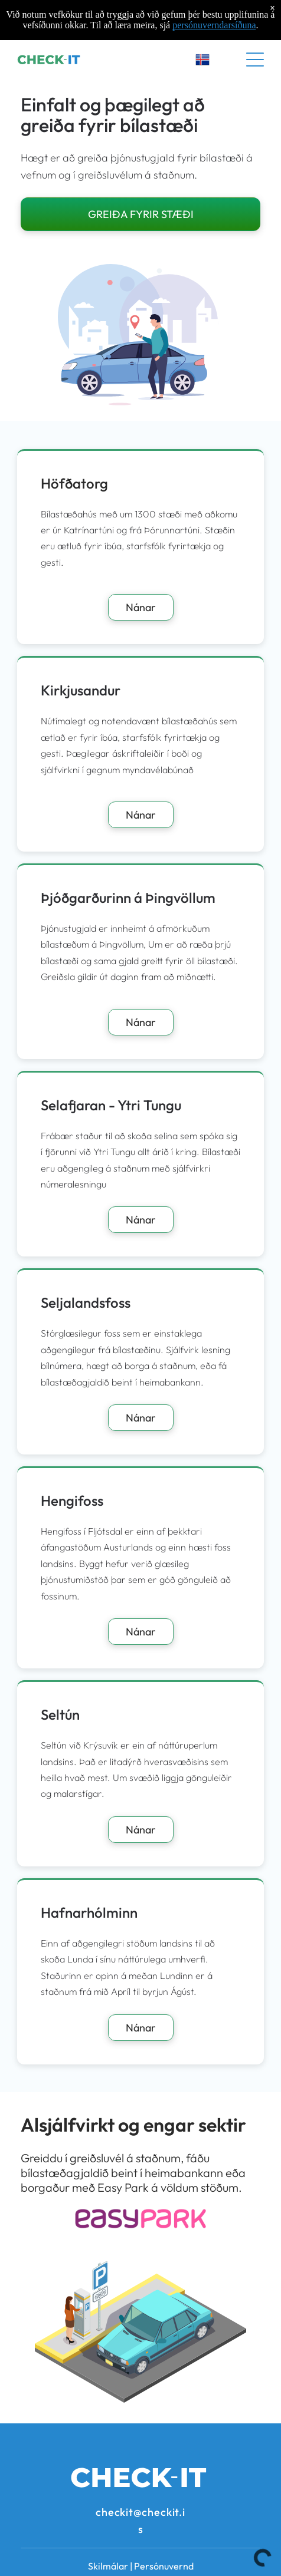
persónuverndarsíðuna (214, 25)
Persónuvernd (164, 2566)
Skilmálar (108, 2566)
